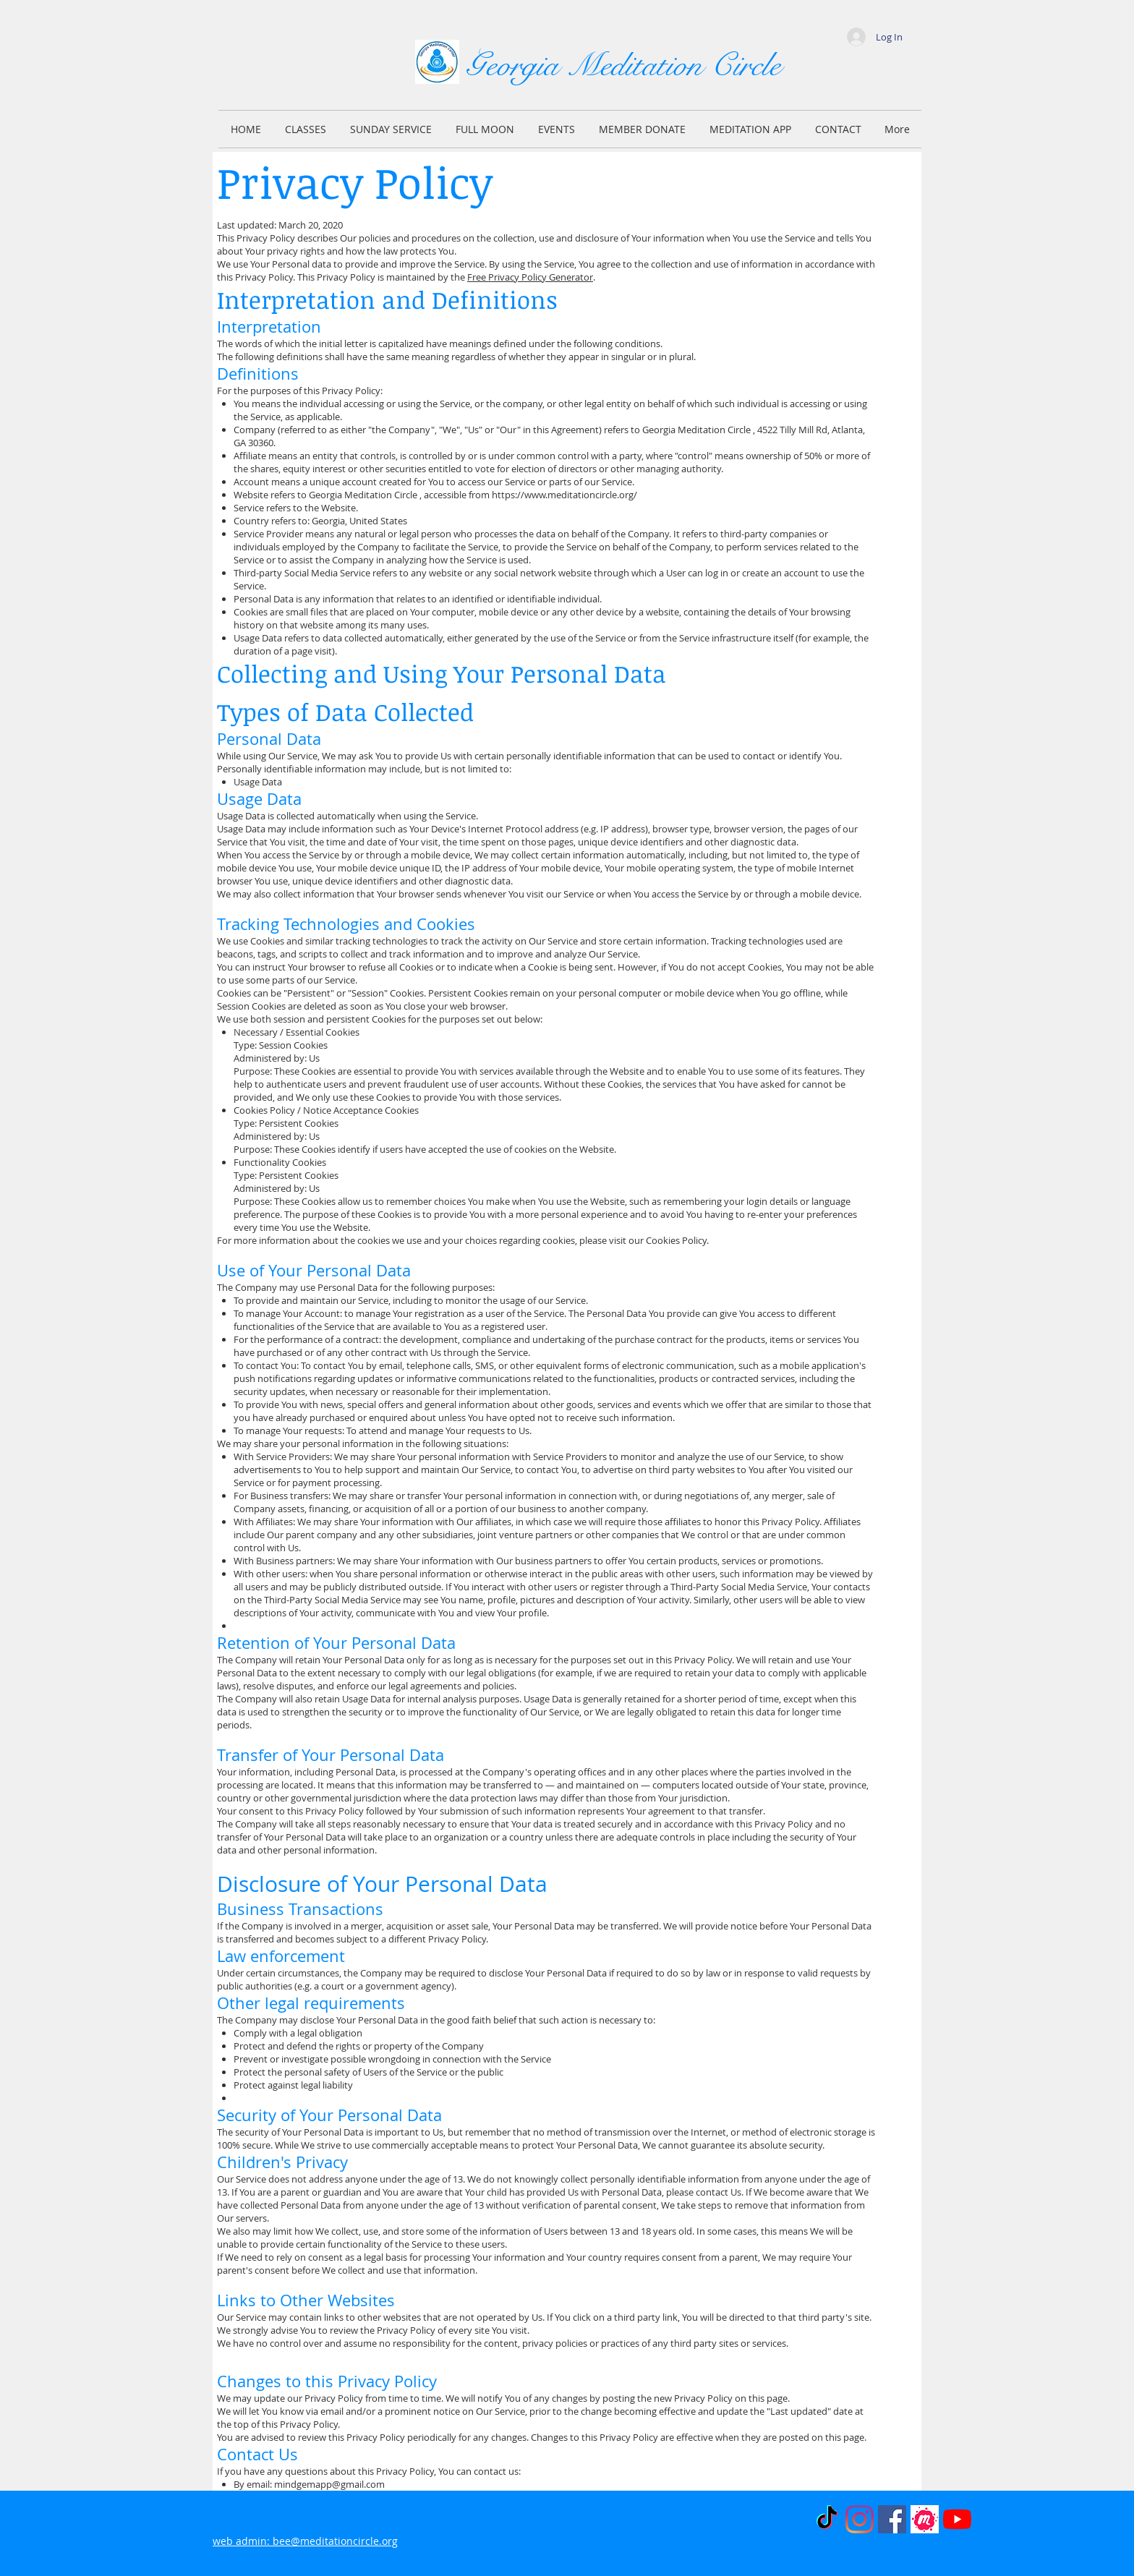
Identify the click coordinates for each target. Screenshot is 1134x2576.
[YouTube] (957, 2519)
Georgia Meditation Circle (623, 65)
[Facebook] (892, 2519)
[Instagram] (859, 2519)
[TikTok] (827, 2519)
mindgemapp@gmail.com (329, 2484)
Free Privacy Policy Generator (530, 276)
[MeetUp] (925, 2519)
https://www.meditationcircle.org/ (564, 494)
